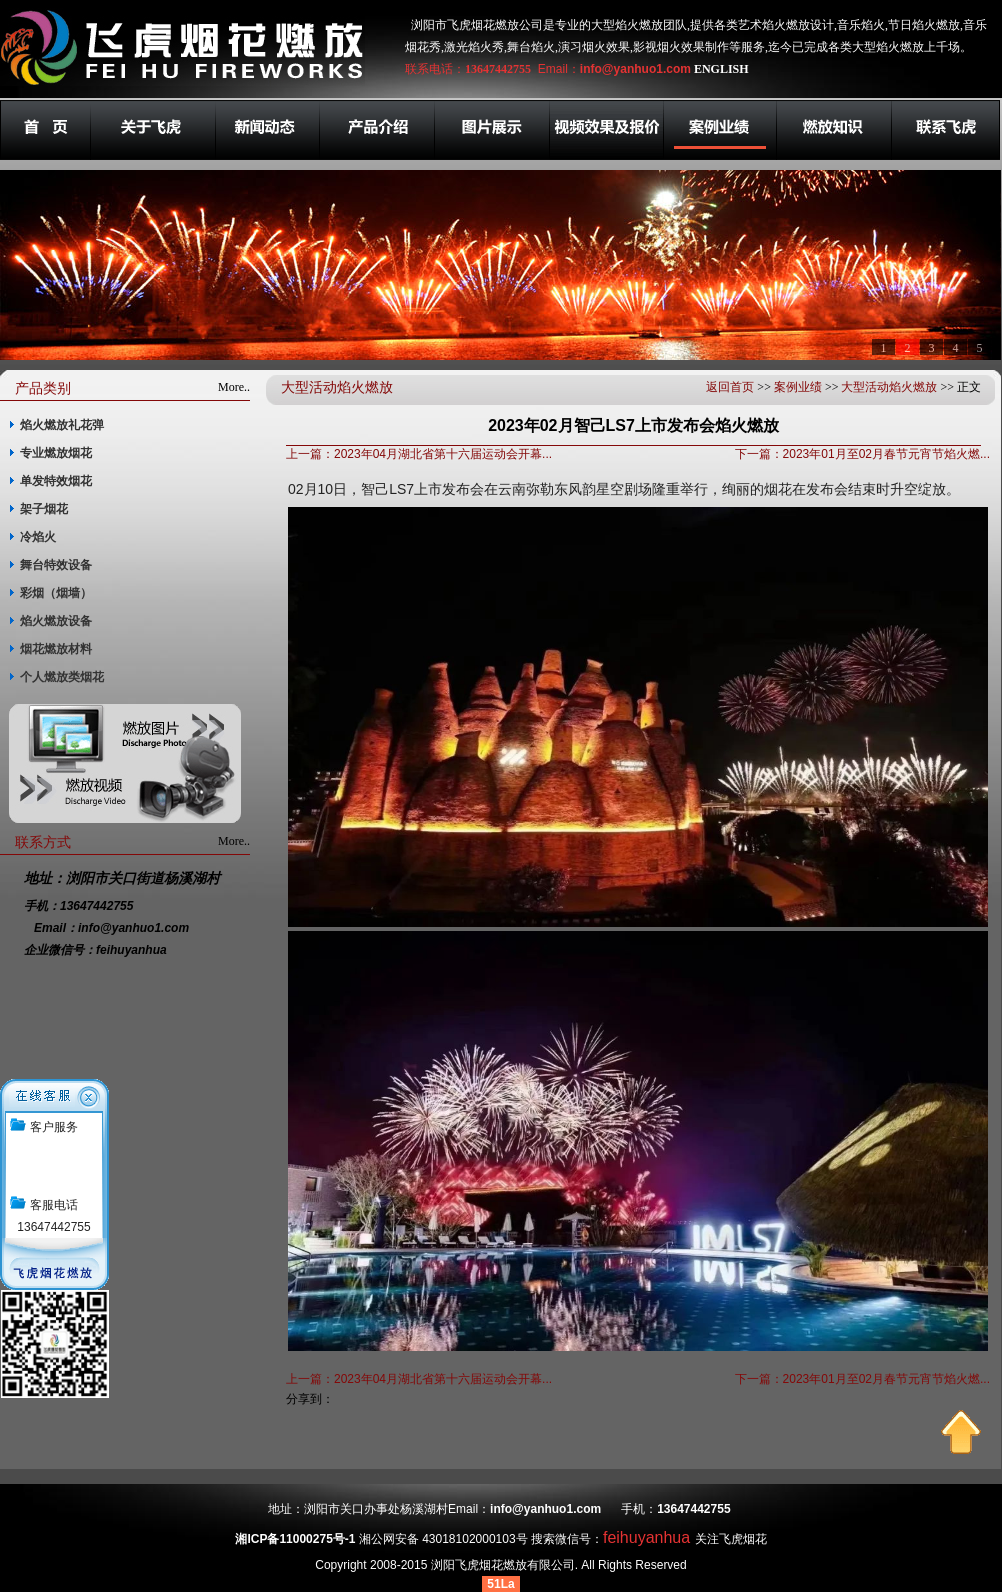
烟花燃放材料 (56, 649)
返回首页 (730, 387)
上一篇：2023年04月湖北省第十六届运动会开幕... (419, 454)
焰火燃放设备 (56, 621)
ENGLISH (721, 69)
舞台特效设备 (56, 565)
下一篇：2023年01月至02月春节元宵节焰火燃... (862, 454)
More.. (234, 387)
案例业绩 (798, 387)
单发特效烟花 (56, 481)
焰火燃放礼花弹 (62, 425)
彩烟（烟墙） (56, 593)
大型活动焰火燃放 (889, 387)
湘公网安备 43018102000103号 (443, 1539)
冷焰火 (38, 537)
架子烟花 (44, 509)
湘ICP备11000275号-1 (295, 1539)
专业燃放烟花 (56, 453)
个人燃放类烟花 (62, 677)
